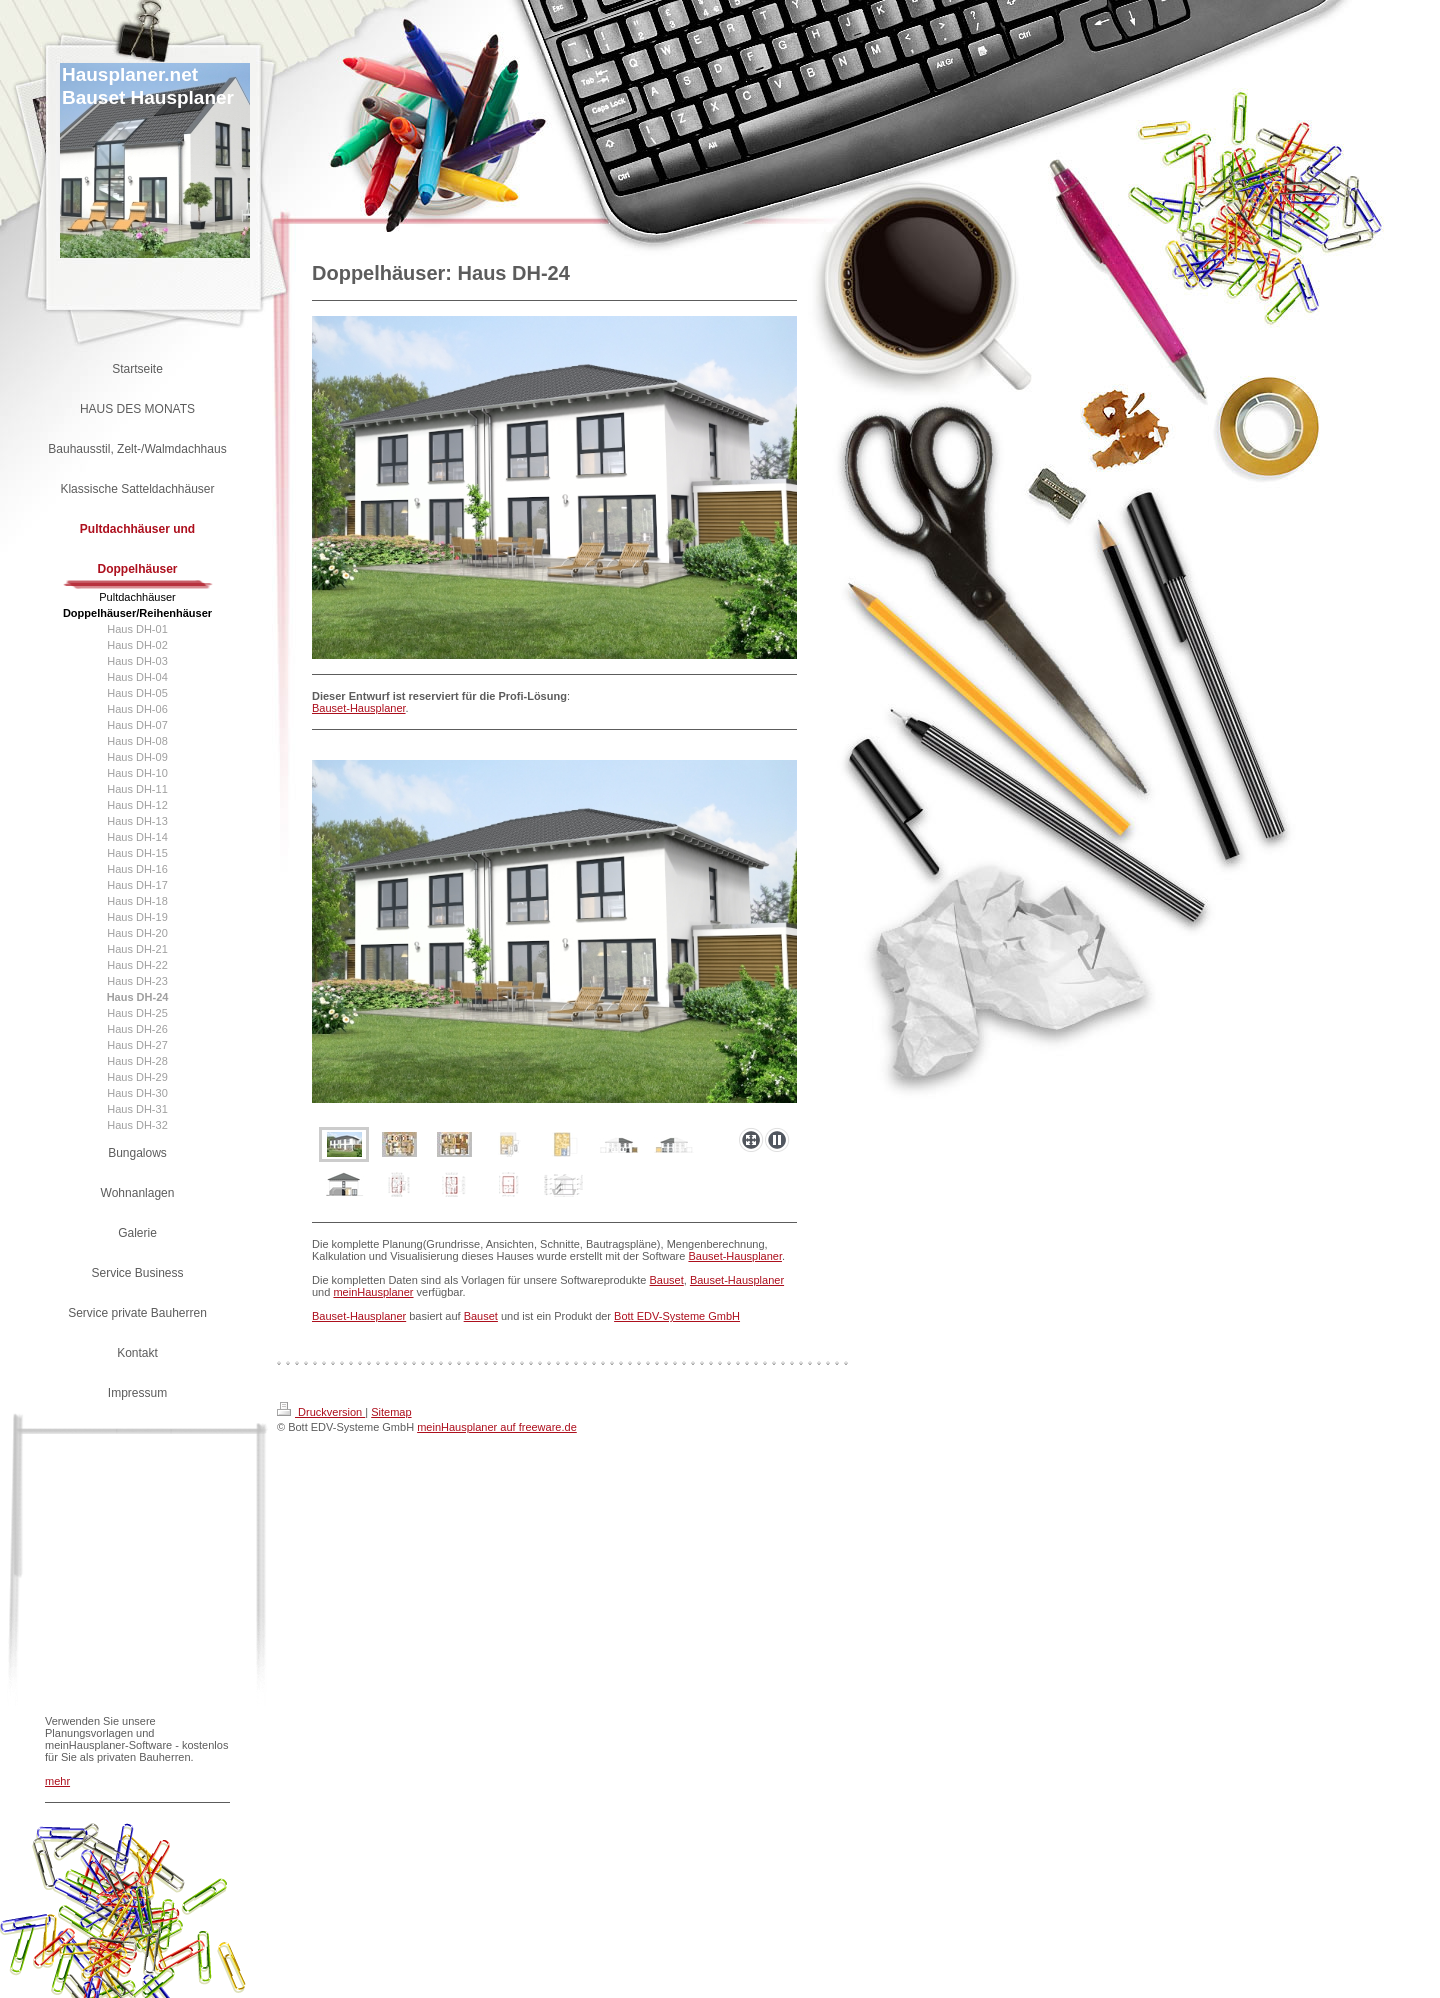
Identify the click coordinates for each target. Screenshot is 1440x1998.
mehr (57, 1781)
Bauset (667, 1280)
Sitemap (391, 1412)
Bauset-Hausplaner (359, 708)
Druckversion (321, 1412)
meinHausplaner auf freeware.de (497, 1427)
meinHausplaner (373, 1292)
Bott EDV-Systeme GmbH (677, 1316)
